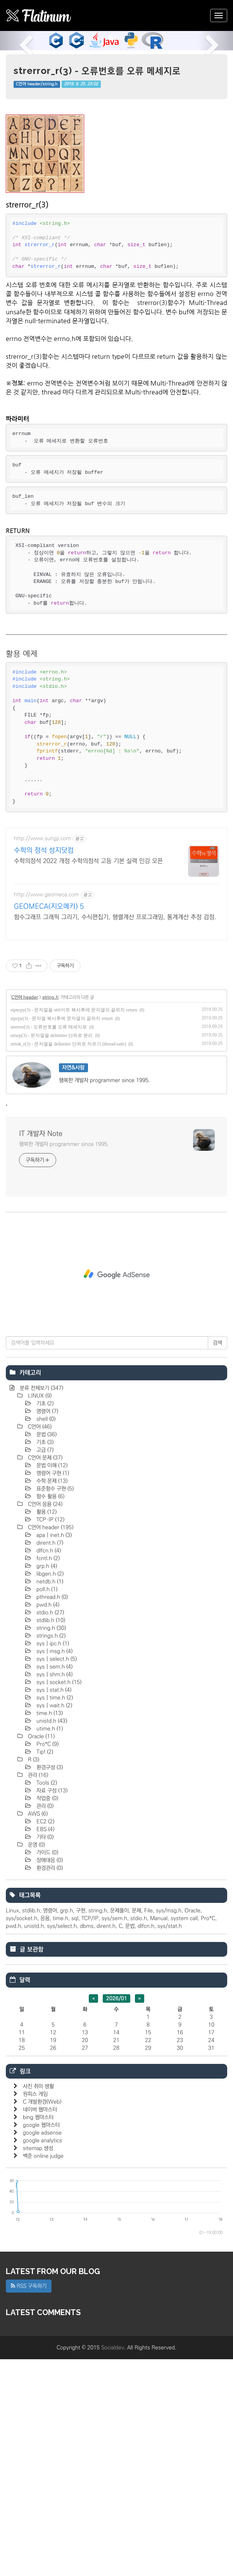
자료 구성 (51, 2007)
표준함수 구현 (54, 1705)
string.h (50, 1214)
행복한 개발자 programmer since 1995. (64, 1361)
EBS (44, 2046)
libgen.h (49, 1791)
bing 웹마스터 (38, 2334)
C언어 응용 (44, 1721)
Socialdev (112, 2564)
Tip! (44, 1969)
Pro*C (47, 1961)
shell (45, 1636)
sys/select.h (62, 2143)
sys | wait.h (53, 1922)
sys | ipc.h (52, 1860)
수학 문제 (51, 1698)
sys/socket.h (21, 2135)
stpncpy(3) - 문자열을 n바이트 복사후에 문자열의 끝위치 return (73, 1226)
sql (74, 2135)
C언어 (39, 1643)
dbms (86, 2143)
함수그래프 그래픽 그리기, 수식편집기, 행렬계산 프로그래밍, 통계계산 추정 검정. (115, 1133)
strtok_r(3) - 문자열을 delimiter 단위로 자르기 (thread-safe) (68, 1260)
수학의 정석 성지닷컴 (44, 1067)
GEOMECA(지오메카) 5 (49, 1123)
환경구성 (49, 1984)
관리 (37, 1992)
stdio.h (49, 1829)
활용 (46, 1729)
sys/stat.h (169, 2143)
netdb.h (49, 1798)
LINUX (39, 1612)
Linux (12, 2127)
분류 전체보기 (40, 1605)
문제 (136, 2127)
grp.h (46, 1783)
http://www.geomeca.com (46, 1111)
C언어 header (24, 1214)
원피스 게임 (35, 2311)
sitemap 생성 (38, 2365)
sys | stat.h (53, 1907)
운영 (35, 2061)
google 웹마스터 (41, 2342)
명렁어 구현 (52, 1690)
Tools (46, 2000)
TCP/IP (89, 2135)
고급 (44, 1667)
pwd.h (47, 1821)
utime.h (49, 1945)
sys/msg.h (168, 2127)
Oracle (40, 1953)
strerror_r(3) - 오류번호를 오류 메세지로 (97, 70)
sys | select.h (56, 1876)
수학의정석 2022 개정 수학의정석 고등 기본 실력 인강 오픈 (88, 1077)
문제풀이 (119, 2127)
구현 (80, 2127)
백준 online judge (43, 2373)
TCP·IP (49, 1736)
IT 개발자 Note (40, 1350)
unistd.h (51, 1938)
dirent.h (49, 1760)
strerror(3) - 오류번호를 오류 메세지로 (48, 1243)
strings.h (50, 1852)
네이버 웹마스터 (40, 2326)
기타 (44, 2054)
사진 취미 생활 (38, 2303)
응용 (45, 2135)
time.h (49, 1930)
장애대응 (49, 2077)
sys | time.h (54, 1914)
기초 (44, 1620)
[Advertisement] (116, 161)
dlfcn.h (48, 1767)
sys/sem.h (114, 2135)
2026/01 (116, 2215)
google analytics (42, 2357)
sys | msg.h (53, 1868)
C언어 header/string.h (36, 84)
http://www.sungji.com (42, 1055)
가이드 (46, 2069)
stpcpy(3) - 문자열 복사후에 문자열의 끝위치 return (61, 1235)
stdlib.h (50, 1837)
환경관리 (49, 2085)
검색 (217, 1559)
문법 (46, 1651)
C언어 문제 (44, 1674)
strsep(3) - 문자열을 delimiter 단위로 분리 (51, 1252)
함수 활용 (49, 1713)
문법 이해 (51, 1682)
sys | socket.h (58, 1899)
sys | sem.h (53, 1883)
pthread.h (51, 1814)
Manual (158, 2135)
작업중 (46, 2015)
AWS (37, 2031)
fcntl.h (47, 1775)
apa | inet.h (53, 1752)
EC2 (44, 2038)
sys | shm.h (53, 1891)
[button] (17, 40)
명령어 (46, 1628)
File (148, 2127)
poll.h (46, 1806)
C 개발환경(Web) (42, 2318)
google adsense (42, 2349)
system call (184, 2135)
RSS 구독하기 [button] (29, 2503)
